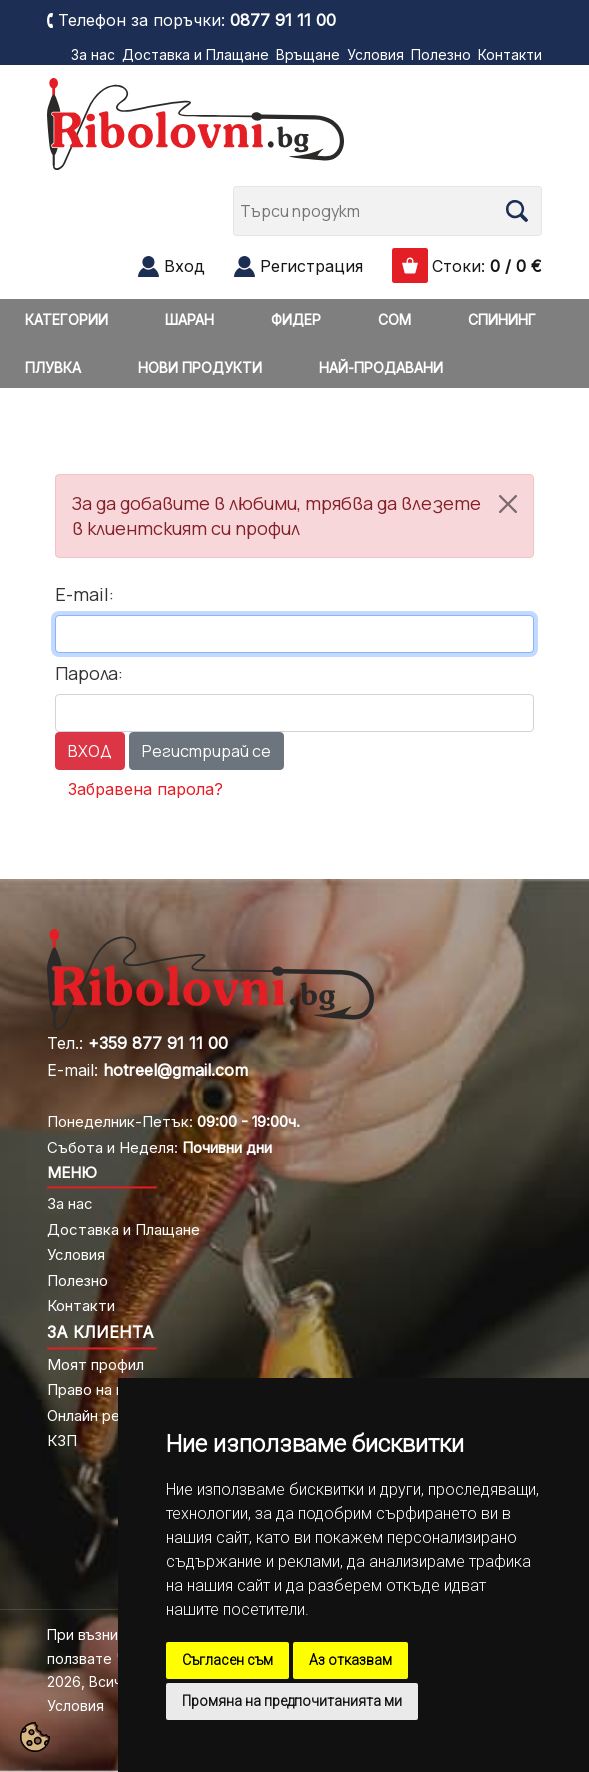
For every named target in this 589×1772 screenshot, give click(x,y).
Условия (375, 54)
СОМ (394, 319)
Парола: (89, 673)
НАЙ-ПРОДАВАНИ (381, 367)
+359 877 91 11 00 (158, 1043)
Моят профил (95, 1364)
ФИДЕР (296, 319)
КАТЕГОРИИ (66, 319)
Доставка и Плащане (195, 54)
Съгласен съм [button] (227, 1660)
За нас (93, 54)
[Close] (508, 504)
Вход (184, 266)
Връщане (308, 54)
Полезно (441, 54)
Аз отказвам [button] (350, 1660)
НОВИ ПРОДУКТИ (200, 367)
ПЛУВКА (53, 367)
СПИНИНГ (502, 319)
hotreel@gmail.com (175, 1070)
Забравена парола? (145, 789)
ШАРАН (189, 319)
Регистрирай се (206, 751)
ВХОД (90, 751)
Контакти (510, 54)
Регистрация (311, 266)
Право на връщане (114, 1389)
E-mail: (84, 594)
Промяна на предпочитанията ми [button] (292, 1701)
